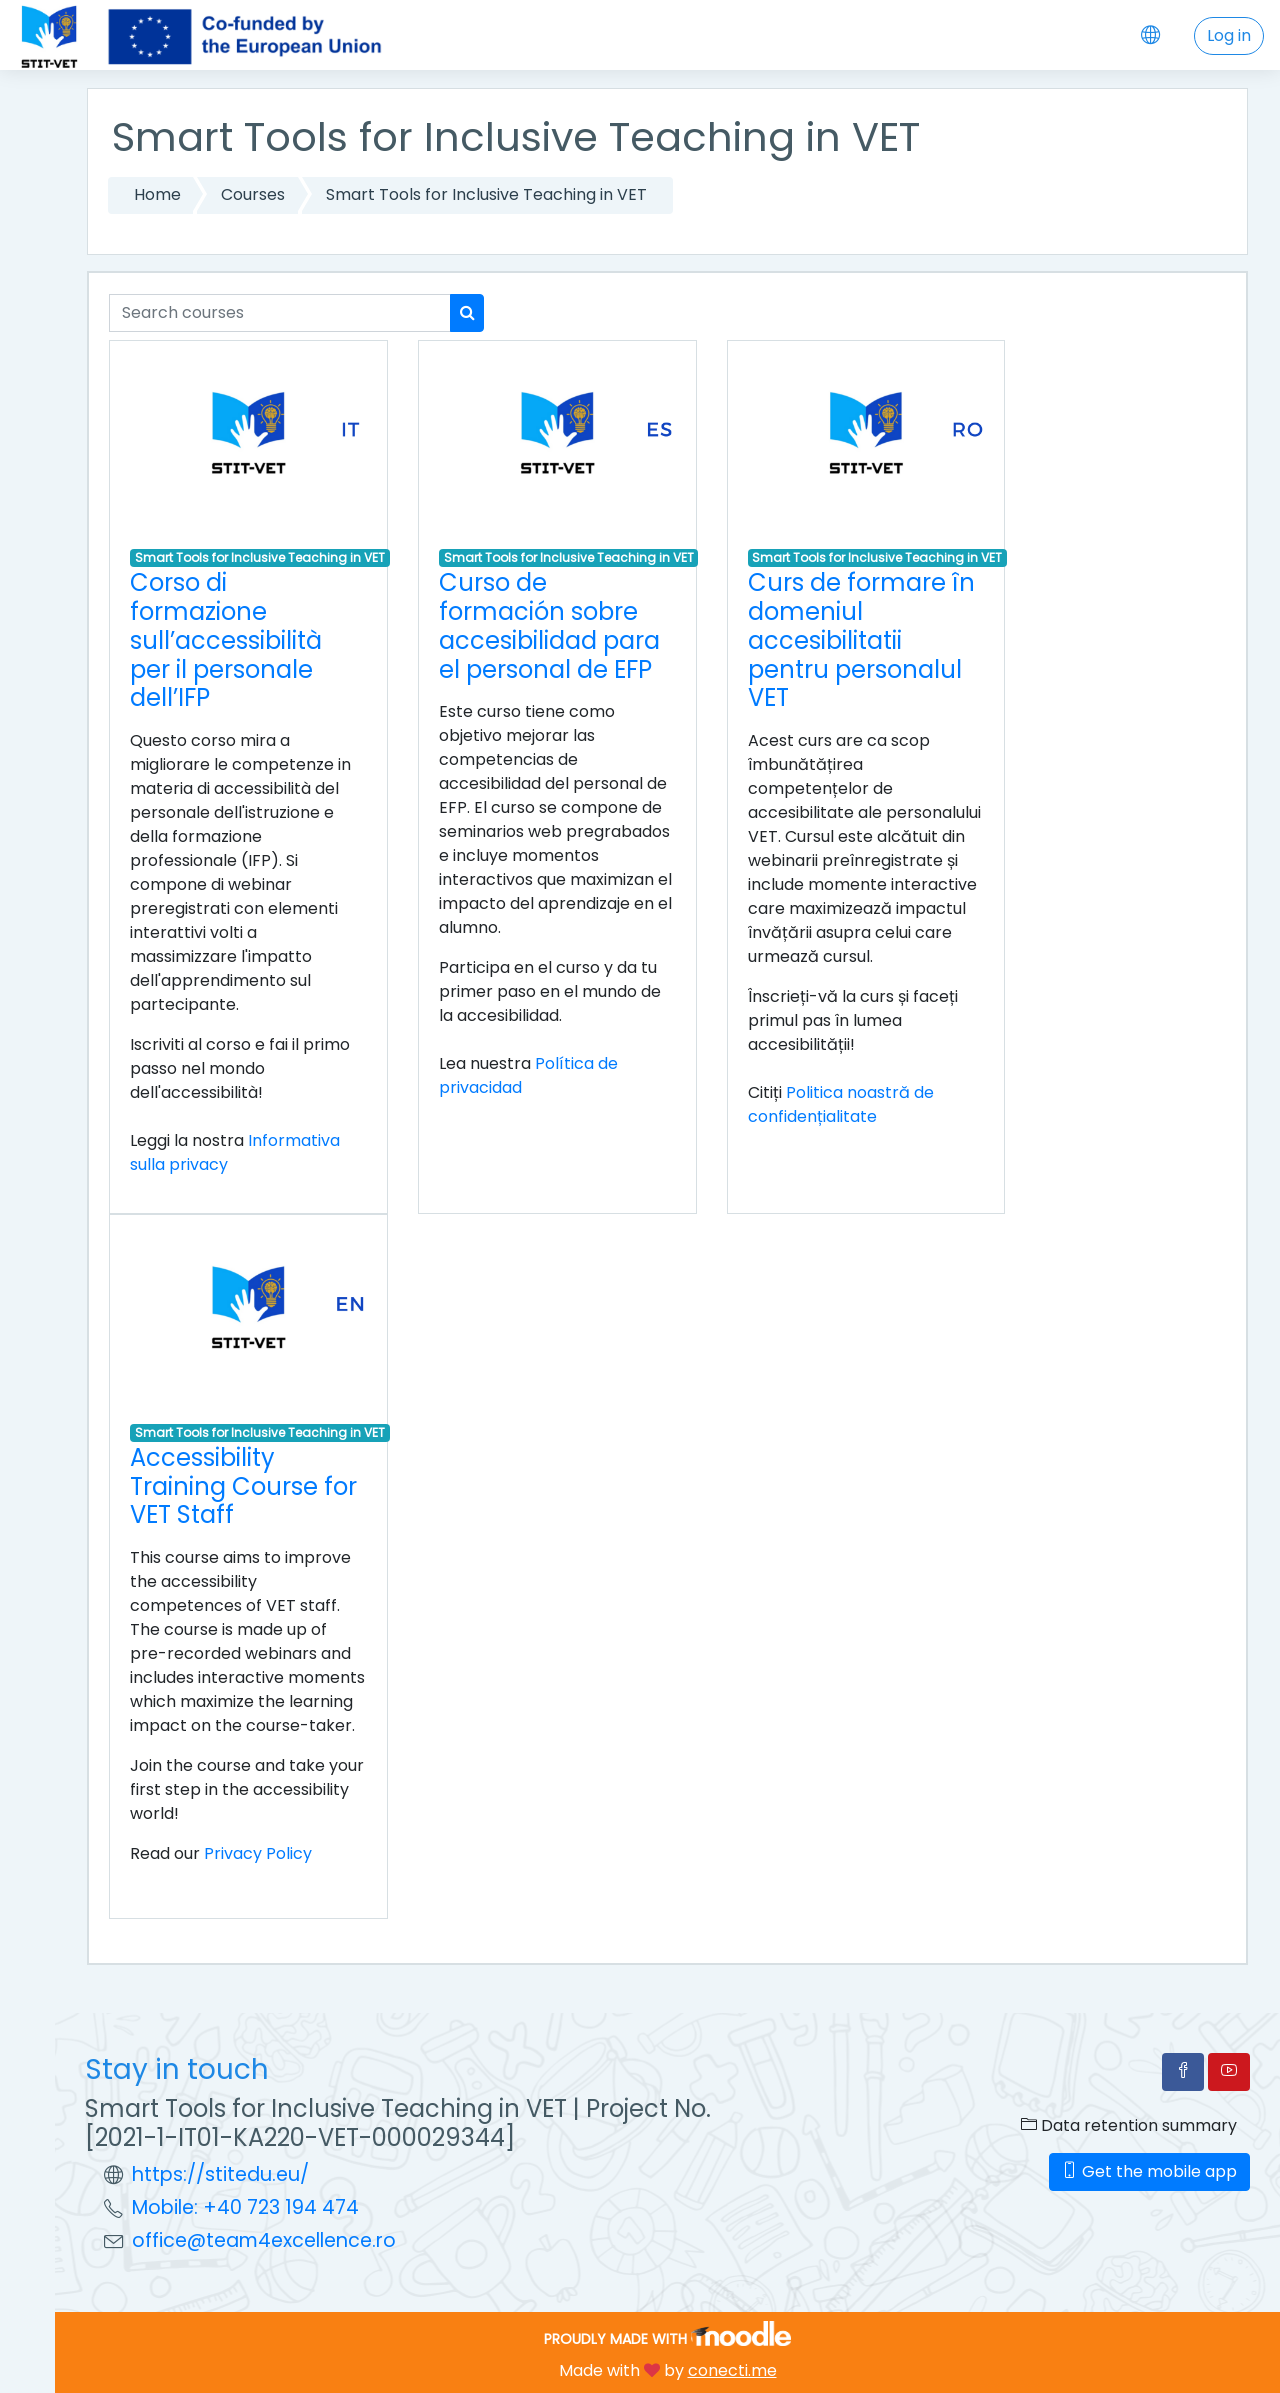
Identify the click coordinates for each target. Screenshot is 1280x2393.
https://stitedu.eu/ (220, 2174)
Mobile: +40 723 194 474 (245, 2207)
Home (157, 194)
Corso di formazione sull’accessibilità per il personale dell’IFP (226, 640)
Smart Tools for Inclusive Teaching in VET (486, 194)
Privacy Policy (258, 1853)
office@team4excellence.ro (264, 2240)
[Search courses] (280, 313)
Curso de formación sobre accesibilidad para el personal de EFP (549, 625)
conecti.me (732, 2370)
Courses (253, 194)
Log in (1229, 35)
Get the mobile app (1149, 2171)
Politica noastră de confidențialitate (841, 1104)
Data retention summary (1129, 2125)
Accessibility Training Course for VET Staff (243, 1486)
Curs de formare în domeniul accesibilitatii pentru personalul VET (861, 640)
